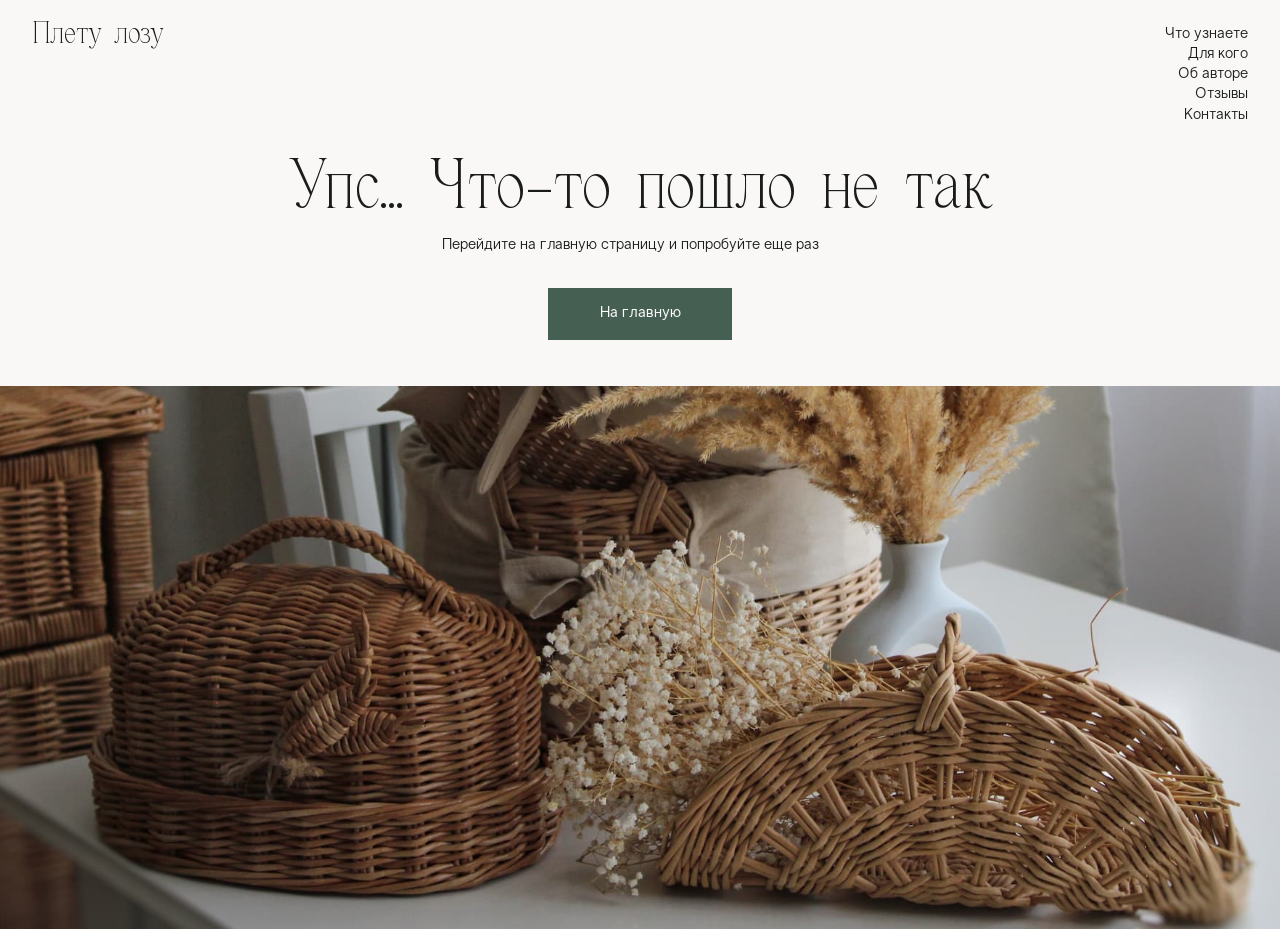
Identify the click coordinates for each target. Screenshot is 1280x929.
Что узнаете (1206, 34)
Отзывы (1221, 94)
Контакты (1216, 115)
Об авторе (1213, 74)
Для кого (1218, 54)
